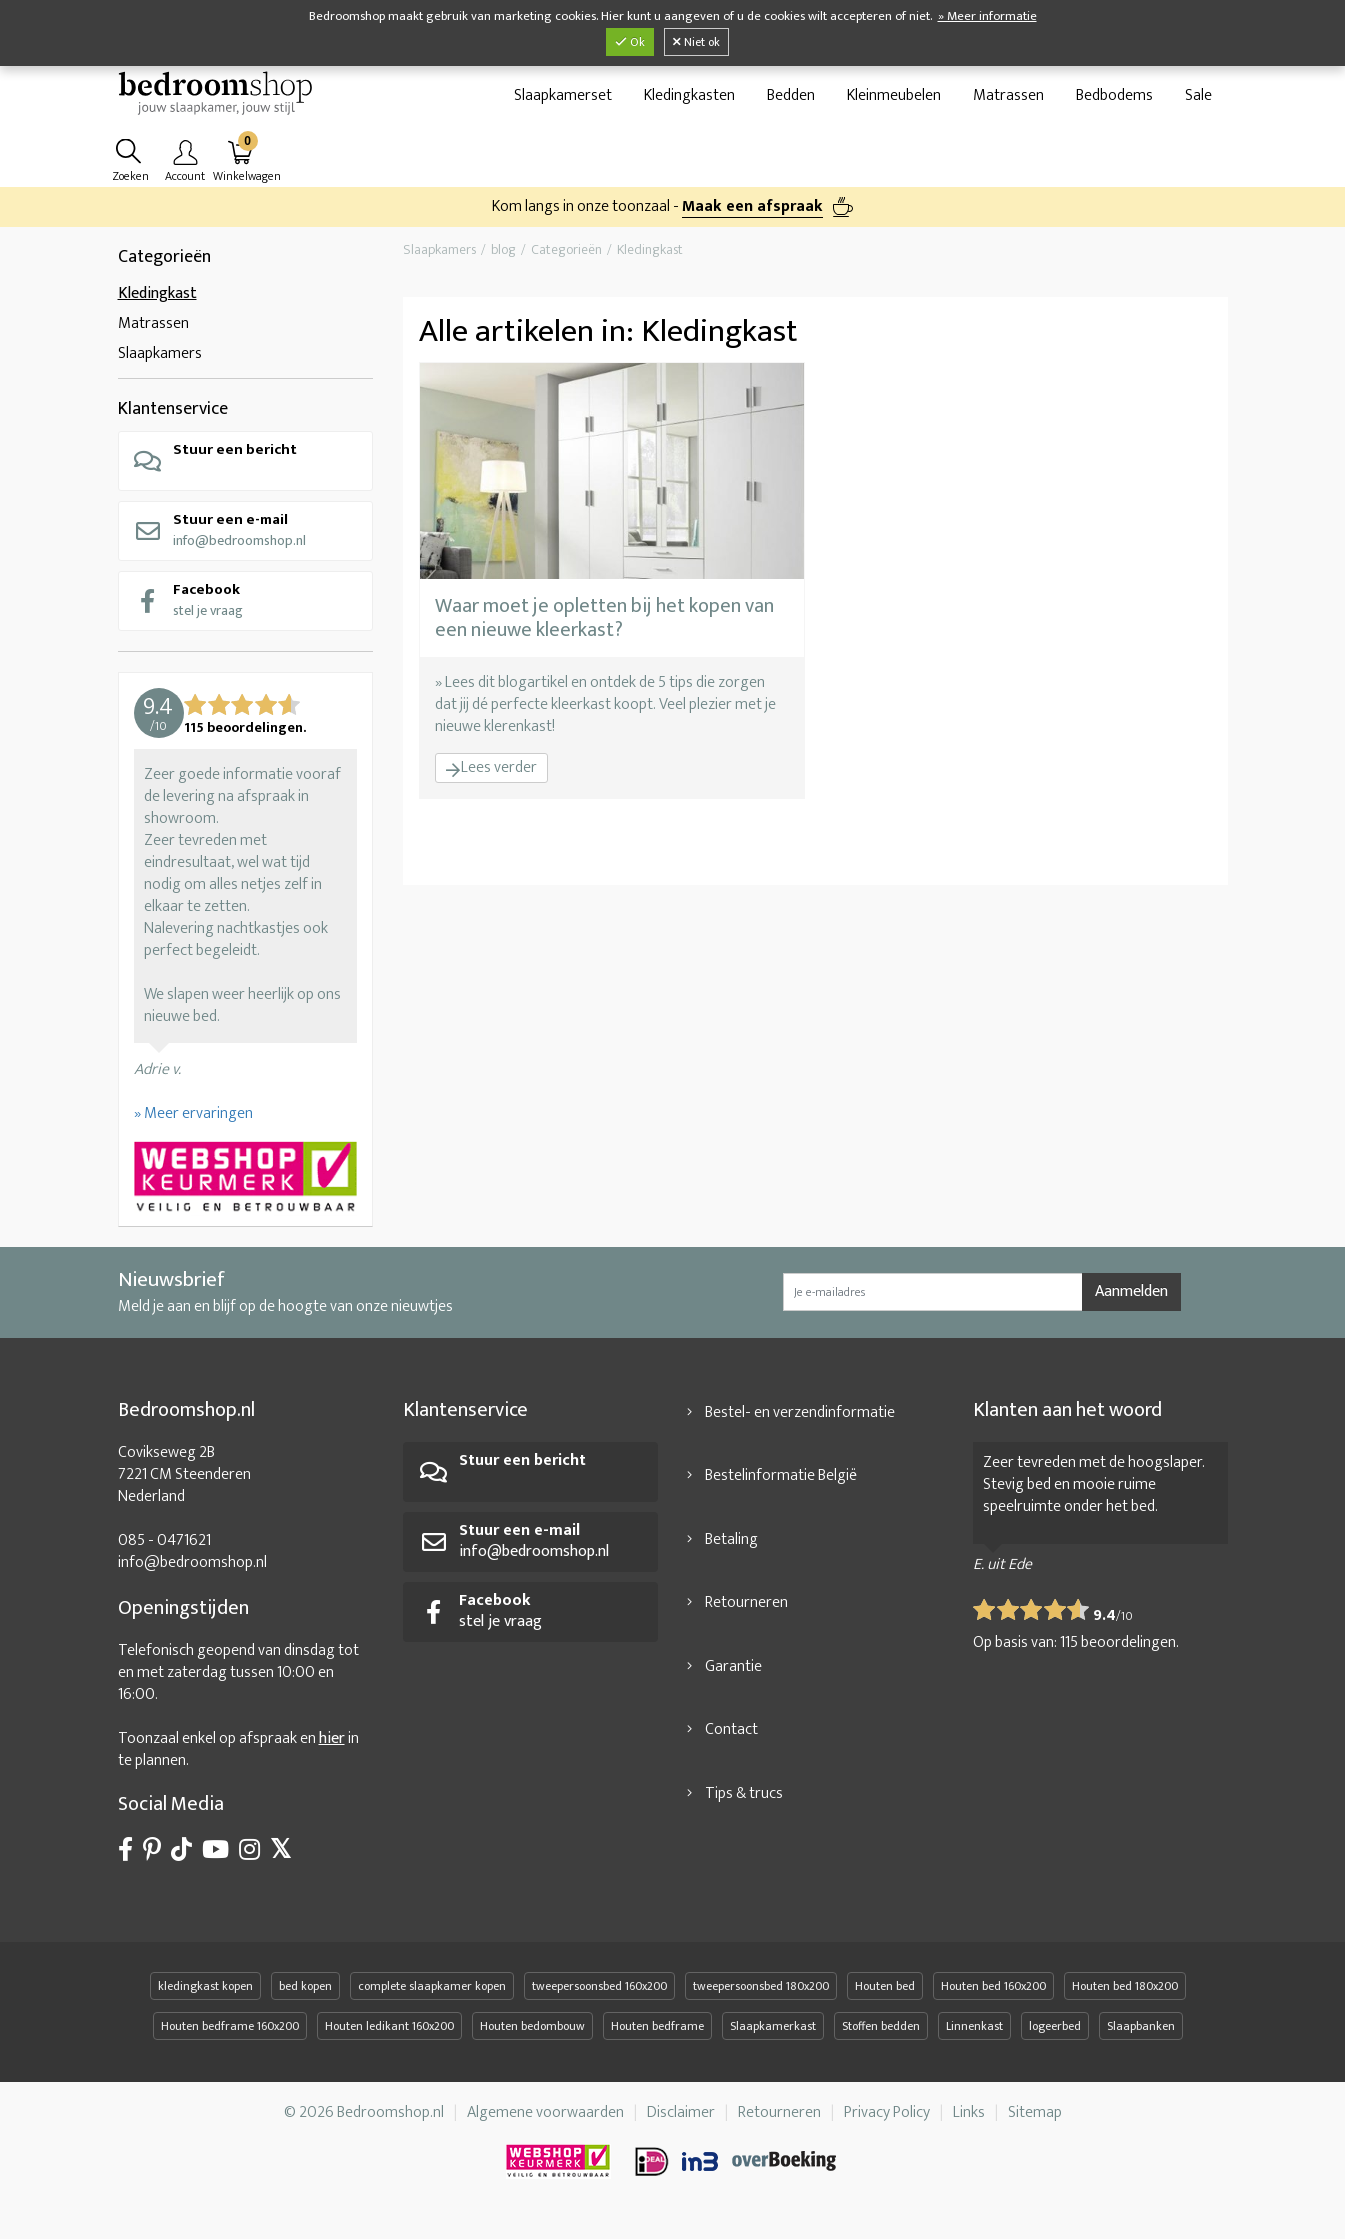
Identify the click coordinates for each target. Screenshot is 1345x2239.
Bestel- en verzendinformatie (800, 1422)
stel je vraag (188, 609)
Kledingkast (157, 303)
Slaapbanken (1141, 2036)
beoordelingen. (1119, 1652)
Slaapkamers (160, 363)
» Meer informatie (987, 16)
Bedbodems (1114, 100)
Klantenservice (173, 419)
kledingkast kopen (205, 1996)
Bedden (791, 100)
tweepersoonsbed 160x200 (599, 1996)
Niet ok (696, 42)
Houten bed (885, 1996)
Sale (1198, 100)
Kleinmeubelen (894, 100)
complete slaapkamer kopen (432, 1996)
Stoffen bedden (881, 2036)
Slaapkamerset (563, 100)
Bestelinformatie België (781, 1485)
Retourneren (746, 1612)
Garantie (733, 1676)
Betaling (731, 1549)
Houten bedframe (657, 2036)
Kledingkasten (689, 100)
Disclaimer (681, 2122)
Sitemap (1035, 2122)
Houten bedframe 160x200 (230, 2036)
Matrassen (1008, 100)
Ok (630, 42)
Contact (731, 1739)
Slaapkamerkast (773, 2036)
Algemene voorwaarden (545, 2122)
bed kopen (305, 1996)
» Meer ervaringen (193, 1123)
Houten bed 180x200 (1125, 1996)
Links (969, 2122)
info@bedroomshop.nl (219, 539)
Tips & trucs (744, 1803)
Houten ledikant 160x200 (389, 2036)
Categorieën (164, 267)
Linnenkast (974, 2036)
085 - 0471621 (164, 1550)
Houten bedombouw (532, 2036)
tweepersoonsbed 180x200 (761, 1996)
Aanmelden (1131, 1301)
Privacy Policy (887, 2122)
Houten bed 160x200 (993, 1996)
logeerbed (1055, 2036)
